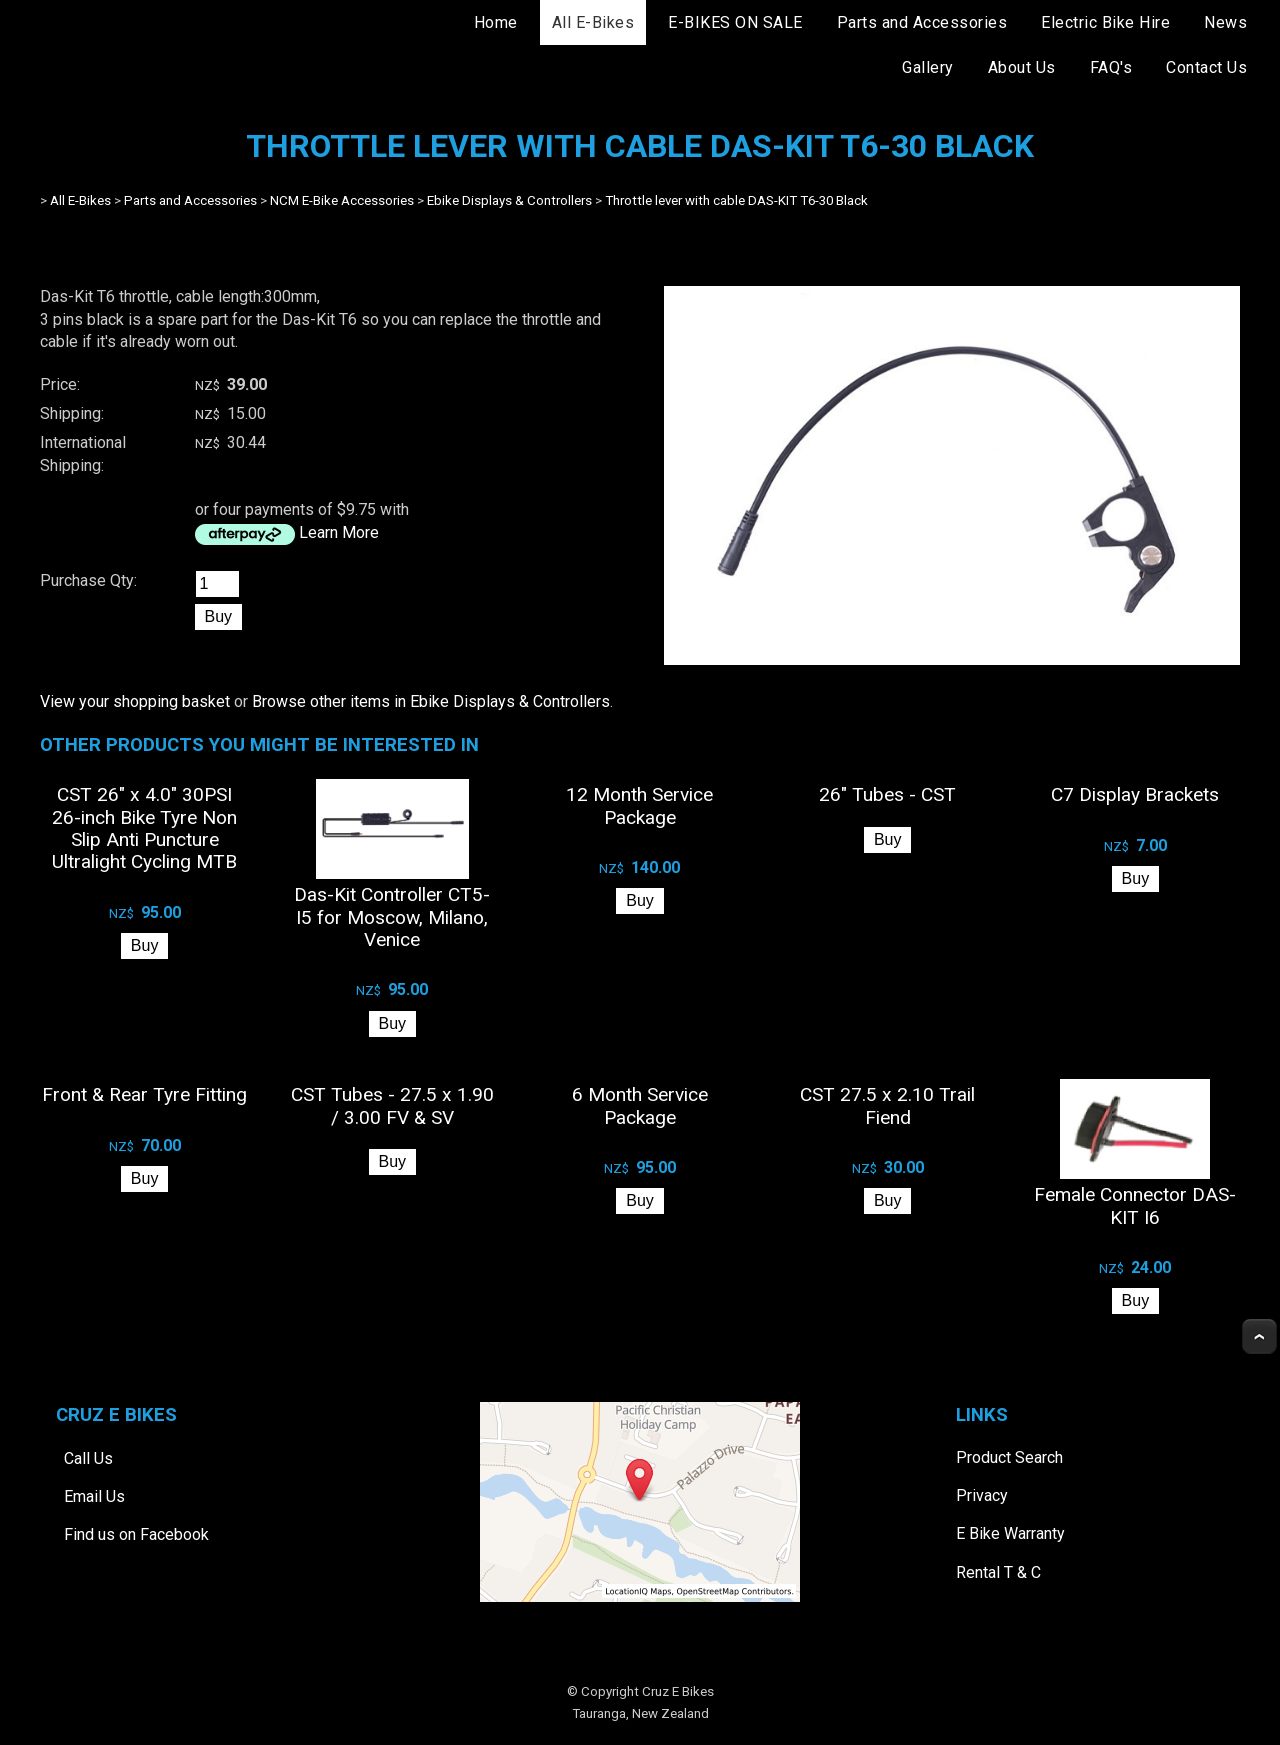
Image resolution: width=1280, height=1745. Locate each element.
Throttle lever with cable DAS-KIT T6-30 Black (736, 200)
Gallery (928, 67)
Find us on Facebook (136, 1534)
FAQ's (1111, 67)
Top (1259, 1336)
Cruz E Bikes (678, 1691)
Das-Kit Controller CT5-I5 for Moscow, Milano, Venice (392, 917)
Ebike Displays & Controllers (509, 200)
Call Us (88, 1457)
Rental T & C (998, 1572)
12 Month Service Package (639, 805)
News (1225, 22)
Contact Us (1206, 67)
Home (496, 22)
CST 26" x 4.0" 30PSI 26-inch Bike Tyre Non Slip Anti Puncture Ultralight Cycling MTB (144, 828)
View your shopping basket (135, 701)
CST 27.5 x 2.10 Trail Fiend (887, 1105)
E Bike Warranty (1010, 1533)
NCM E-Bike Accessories (342, 200)
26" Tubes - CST (887, 794)
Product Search (1009, 1457)
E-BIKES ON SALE (735, 22)
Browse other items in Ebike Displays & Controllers (431, 701)
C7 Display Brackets (1135, 794)
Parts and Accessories (922, 22)
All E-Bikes (593, 22)
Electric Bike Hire (1105, 22)
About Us (1022, 67)
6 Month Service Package (640, 1105)
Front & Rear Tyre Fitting (144, 1094)
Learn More (339, 532)
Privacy (982, 1495)
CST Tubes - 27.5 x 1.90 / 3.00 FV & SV (392, 1105)
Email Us (94, 1496)
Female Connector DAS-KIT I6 (1135, 1205)
